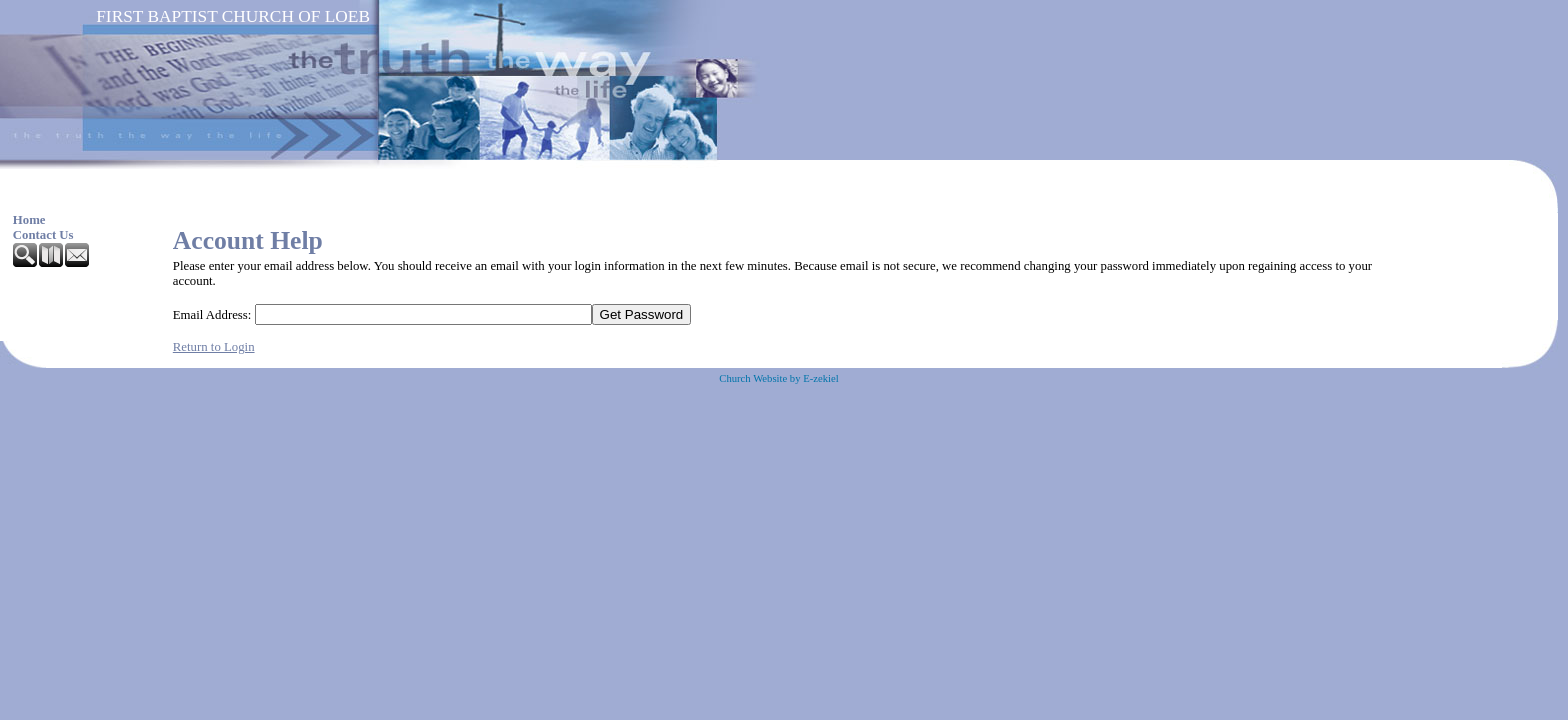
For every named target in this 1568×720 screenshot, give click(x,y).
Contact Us (43, 235)
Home (29, 220)
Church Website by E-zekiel (778, 378)
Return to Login (214, 347)
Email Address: (212, 315)
